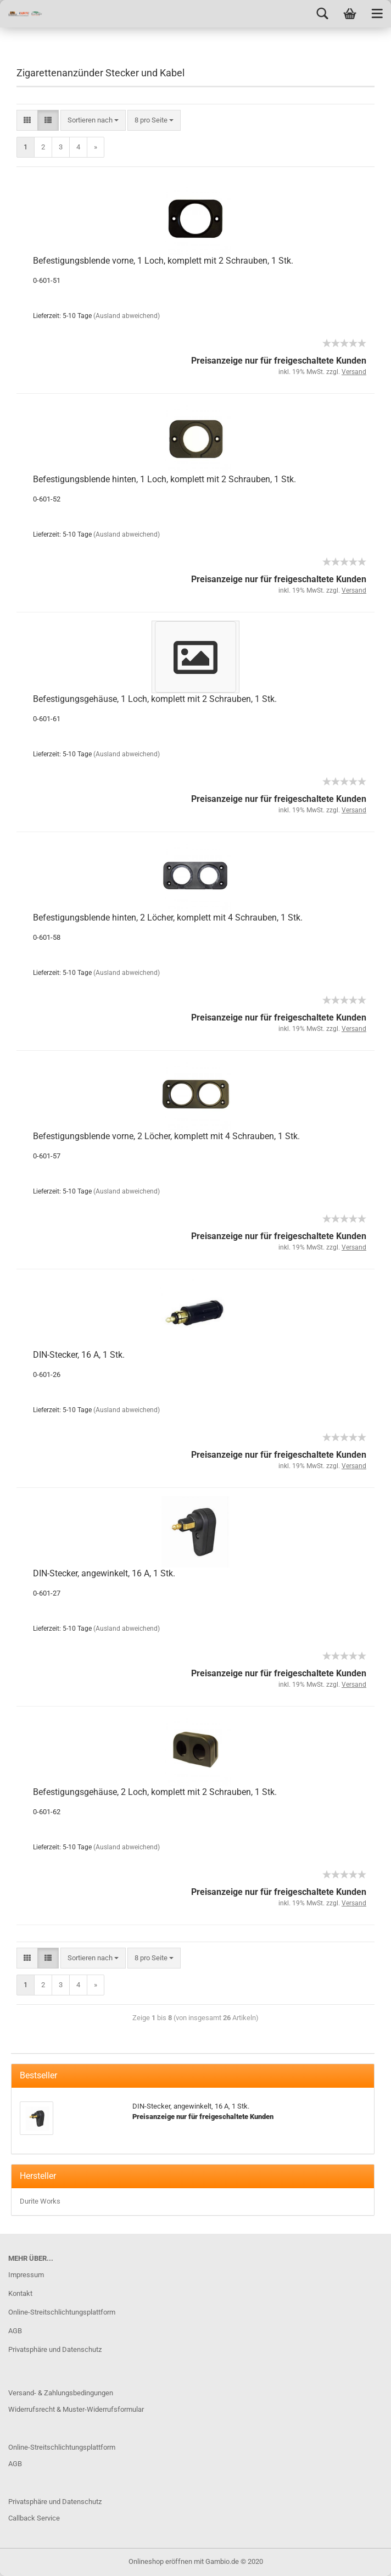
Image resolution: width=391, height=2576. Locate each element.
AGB (15, 2331)
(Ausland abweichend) (126, 316)
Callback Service (34, 2518)
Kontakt (20, 2293)
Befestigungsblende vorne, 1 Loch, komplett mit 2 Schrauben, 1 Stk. (163, 260)
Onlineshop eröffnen (160, 2561)
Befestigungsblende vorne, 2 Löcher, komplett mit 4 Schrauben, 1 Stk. (166, 1136)
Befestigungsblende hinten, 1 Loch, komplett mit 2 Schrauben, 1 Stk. (164, 479)
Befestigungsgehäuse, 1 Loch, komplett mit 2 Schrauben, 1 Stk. (155, 699)
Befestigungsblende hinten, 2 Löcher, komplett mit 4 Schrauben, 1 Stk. (168, 917)
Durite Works (40, 2201)
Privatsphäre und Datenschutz (55, 2349)
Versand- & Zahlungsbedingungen (60, 2393)
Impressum (26, 2275)
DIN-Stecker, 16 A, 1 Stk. (79, 1355)
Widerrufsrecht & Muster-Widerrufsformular (76, 2409)
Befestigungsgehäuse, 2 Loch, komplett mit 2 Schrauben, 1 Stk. (155, 1792)
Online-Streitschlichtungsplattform (61, 2312)
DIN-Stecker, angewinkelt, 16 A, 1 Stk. (104, 1573)
